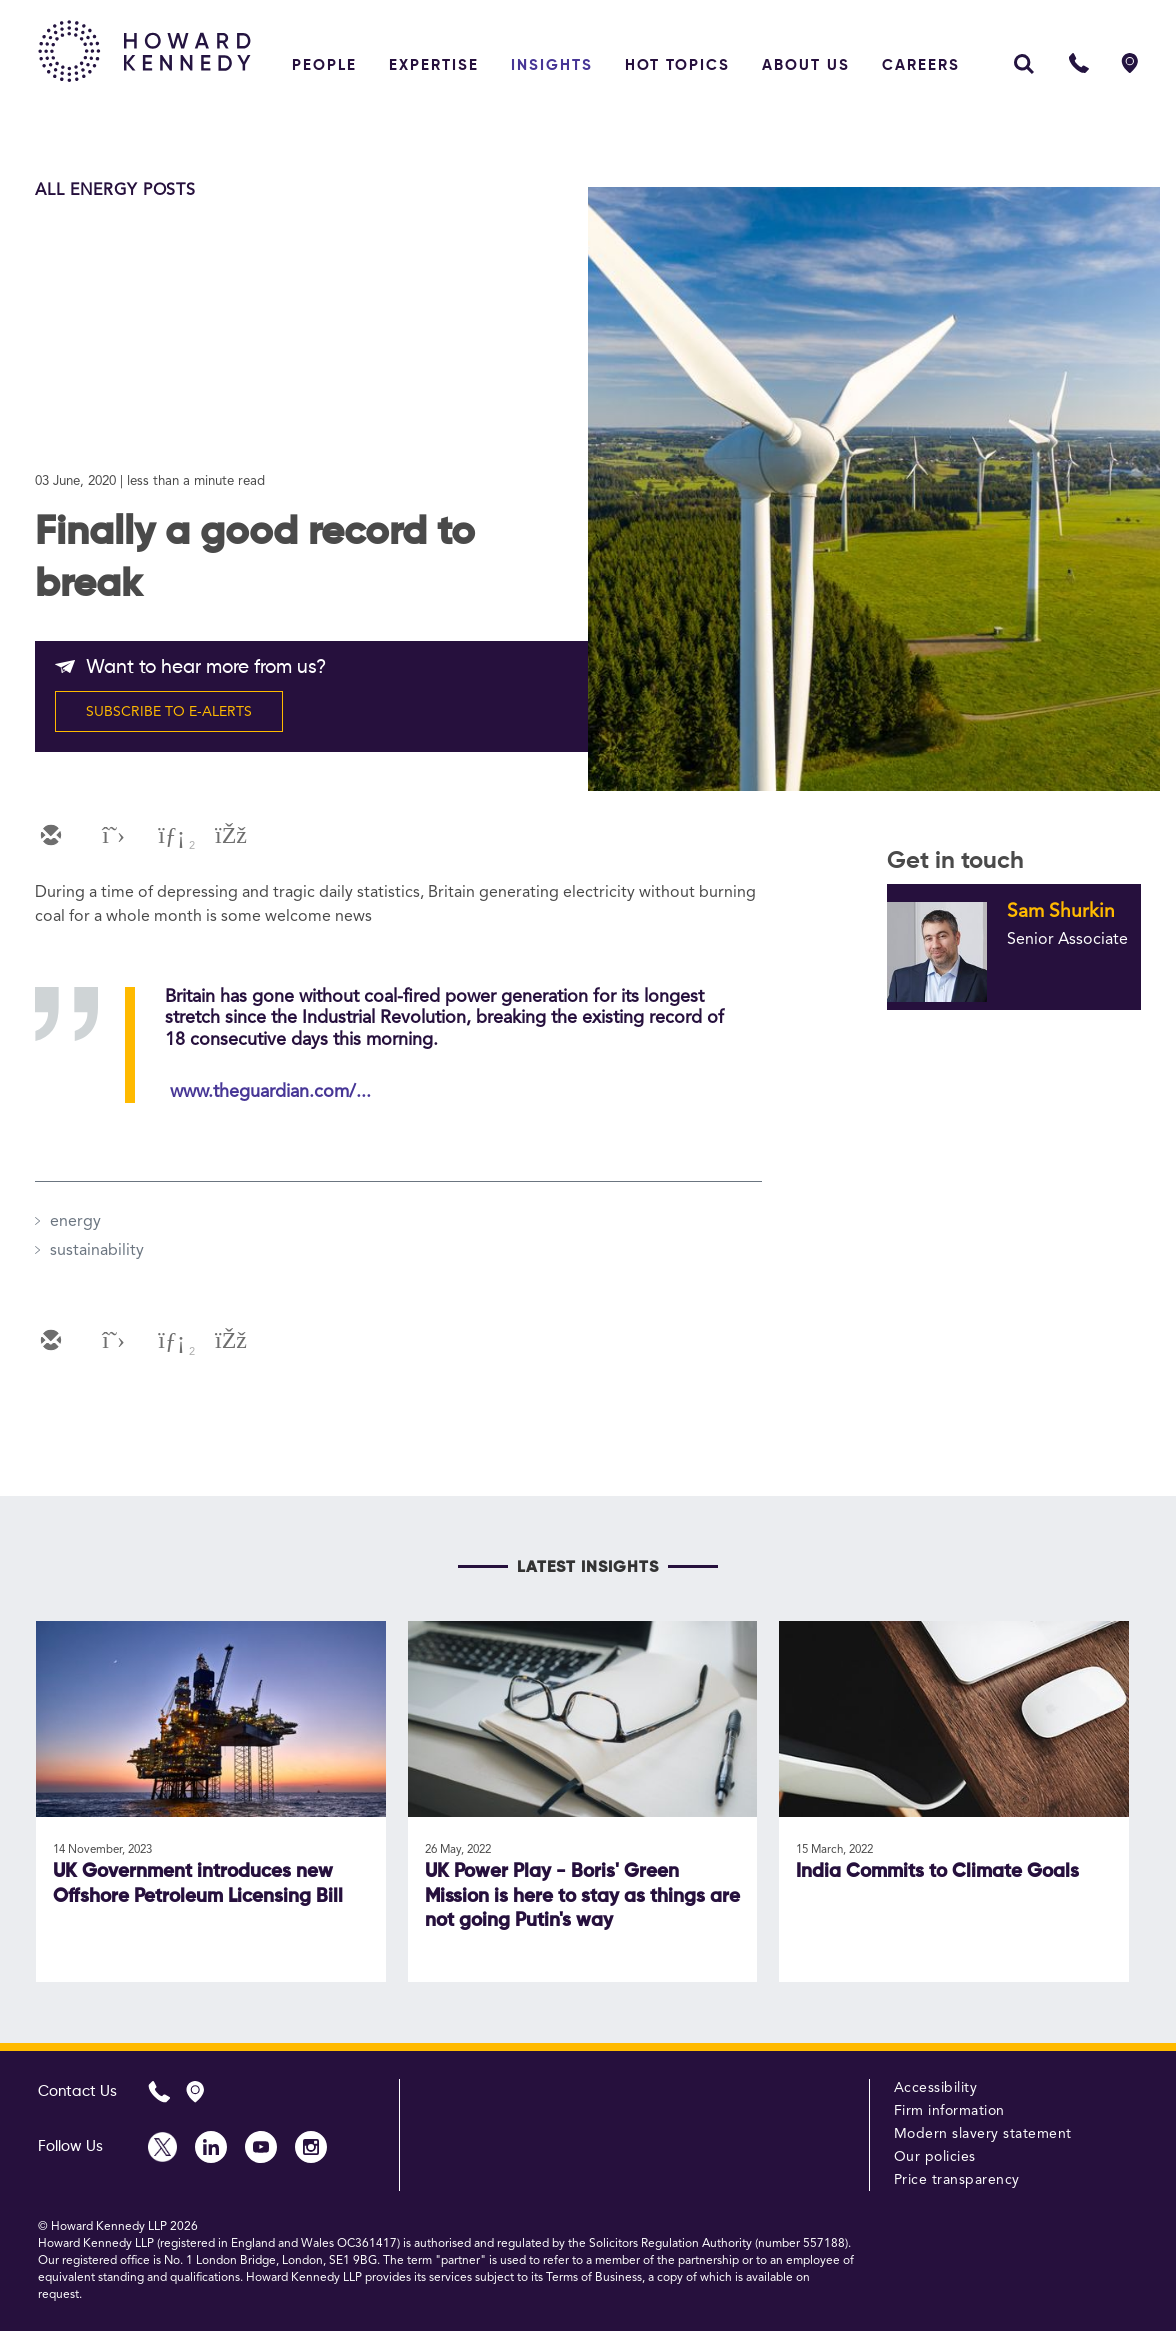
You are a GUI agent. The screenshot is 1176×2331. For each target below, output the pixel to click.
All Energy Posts (115, 191)
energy (75, 1222)
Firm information (949, 2111)
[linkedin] (169, 837)
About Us (806, 65)
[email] (49, 837)
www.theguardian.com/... (270, 1092)
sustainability (97, 1251)
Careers (921, 65)
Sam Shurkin (1061, 912)
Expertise (434, 65)
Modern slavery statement (983, 2134)
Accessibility (936, 2088)
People (324, 65)
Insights (552, 65)
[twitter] (109, 837)
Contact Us (77, 2091)
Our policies (935, 2157)
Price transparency (957, 2180)
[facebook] (229, 837)
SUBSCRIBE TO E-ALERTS (169, 712)
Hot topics (677, 65)
